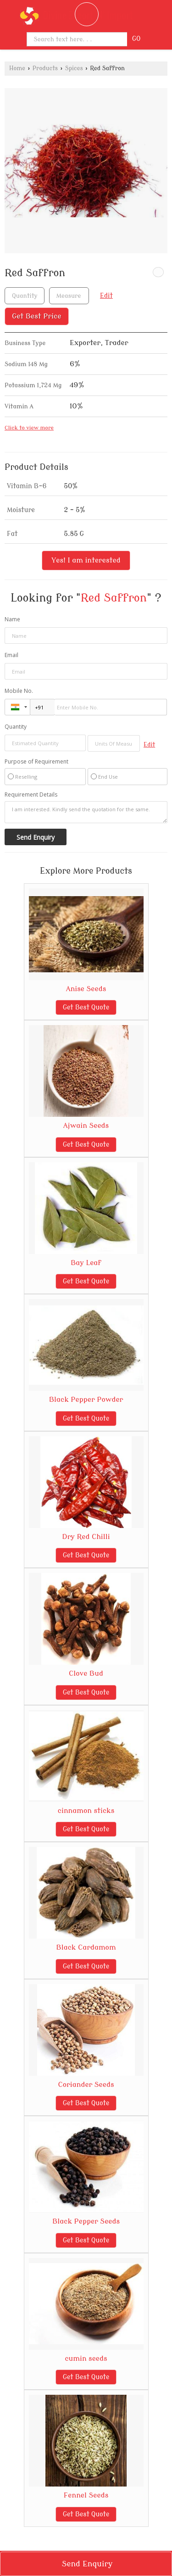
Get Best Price (36, 316)
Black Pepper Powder (86, 1399)
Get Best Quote (86, 1007)
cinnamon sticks (86, 1811)
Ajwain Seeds (86, 1125)
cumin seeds (86, 2358)
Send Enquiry (87, 2563)
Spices (74, 68)
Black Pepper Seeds (86, 2221)
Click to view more (29, 428)
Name (12, 619)
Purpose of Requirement (36, 761)
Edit (106, 295)
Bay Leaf (86, 1263)
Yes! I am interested (85, 560)
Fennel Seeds (86, 2495)
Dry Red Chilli (86, 1537)
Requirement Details (31, 795)
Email (11, 655)
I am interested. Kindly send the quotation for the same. (86, 812)
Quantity (16, 726)
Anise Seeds (86, 989)
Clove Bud (86, 1673)
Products (45, 68)
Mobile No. (19, 691)
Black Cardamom (86, 1947)
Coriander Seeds (86, 2084)
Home (17, 68)
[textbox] (69, 295)
